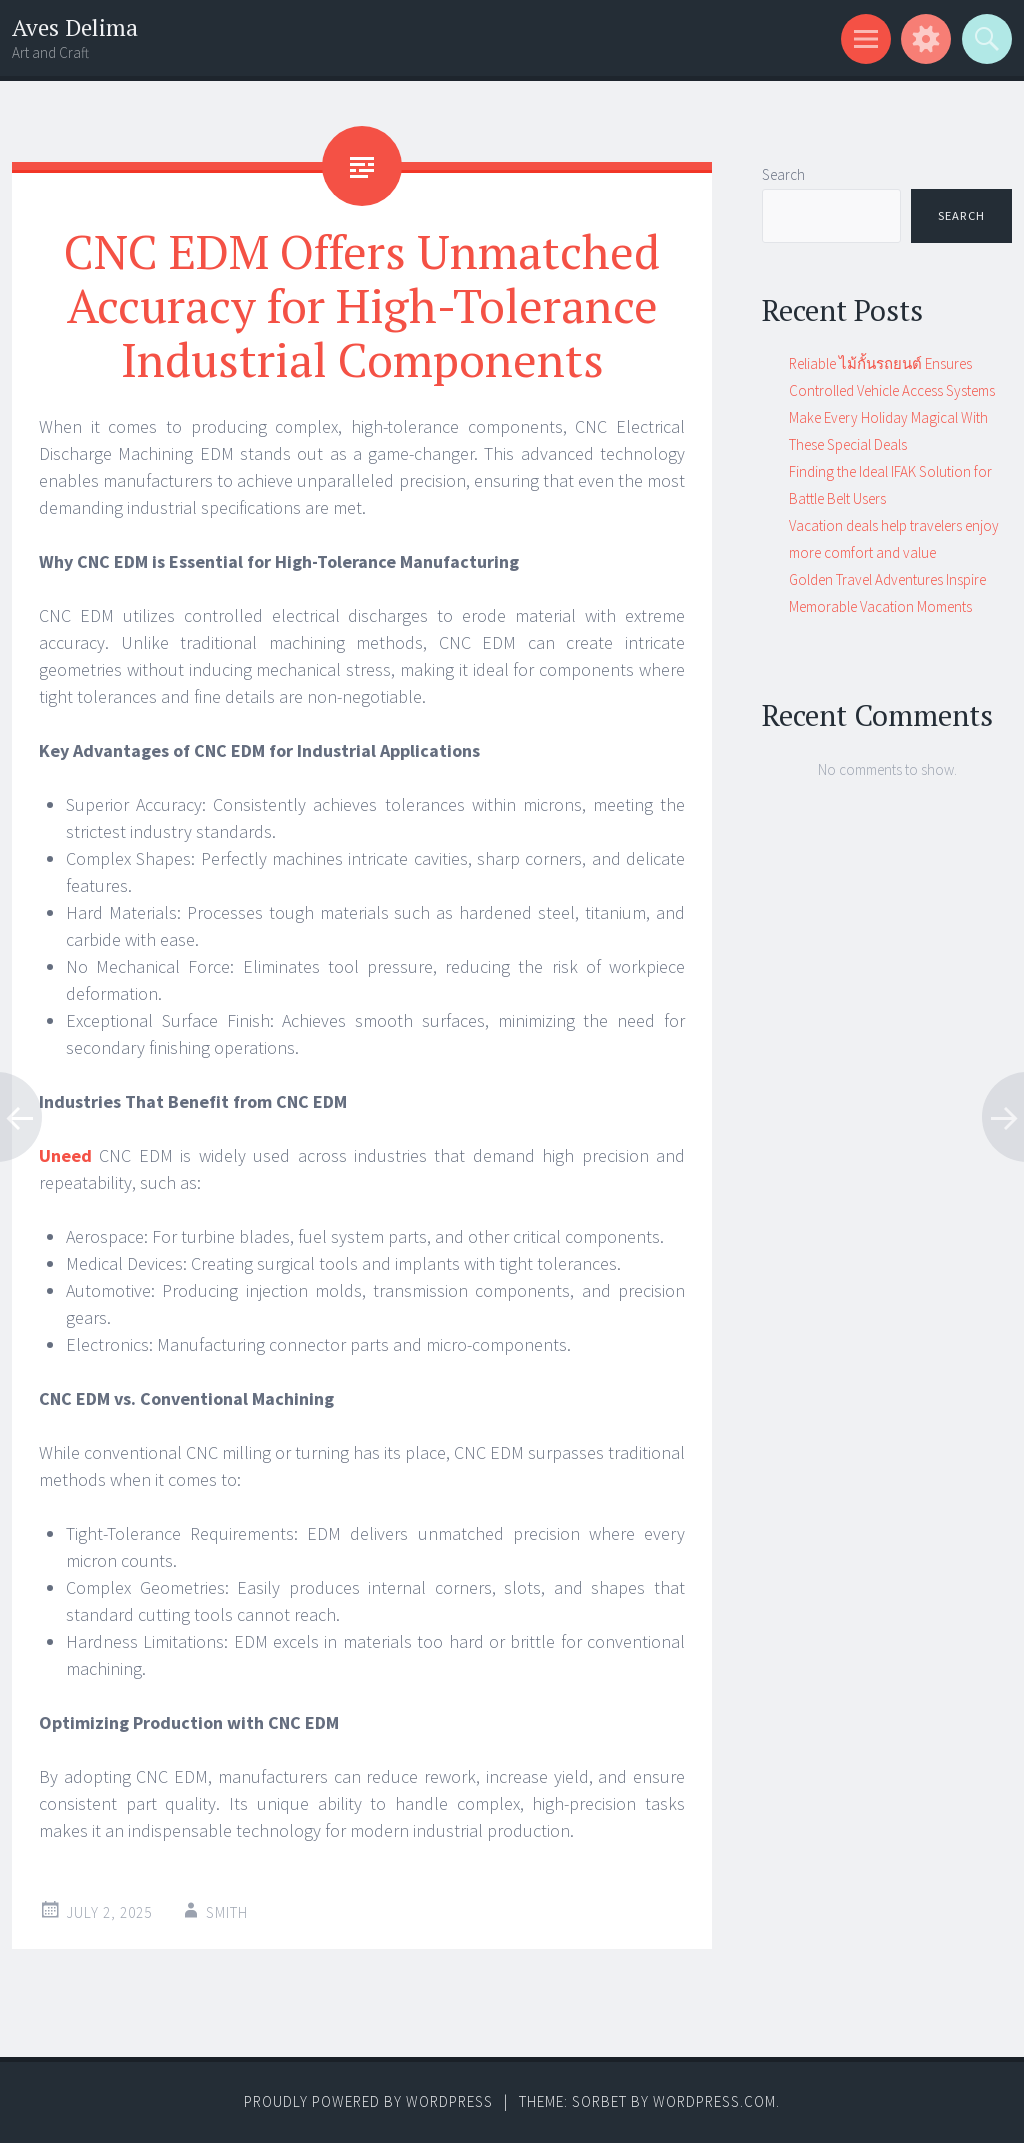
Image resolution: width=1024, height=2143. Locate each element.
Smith (227, 1912)
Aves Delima (75, 27)
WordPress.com (714, 2101)
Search (783, 174)
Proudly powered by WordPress (368, 2101)
